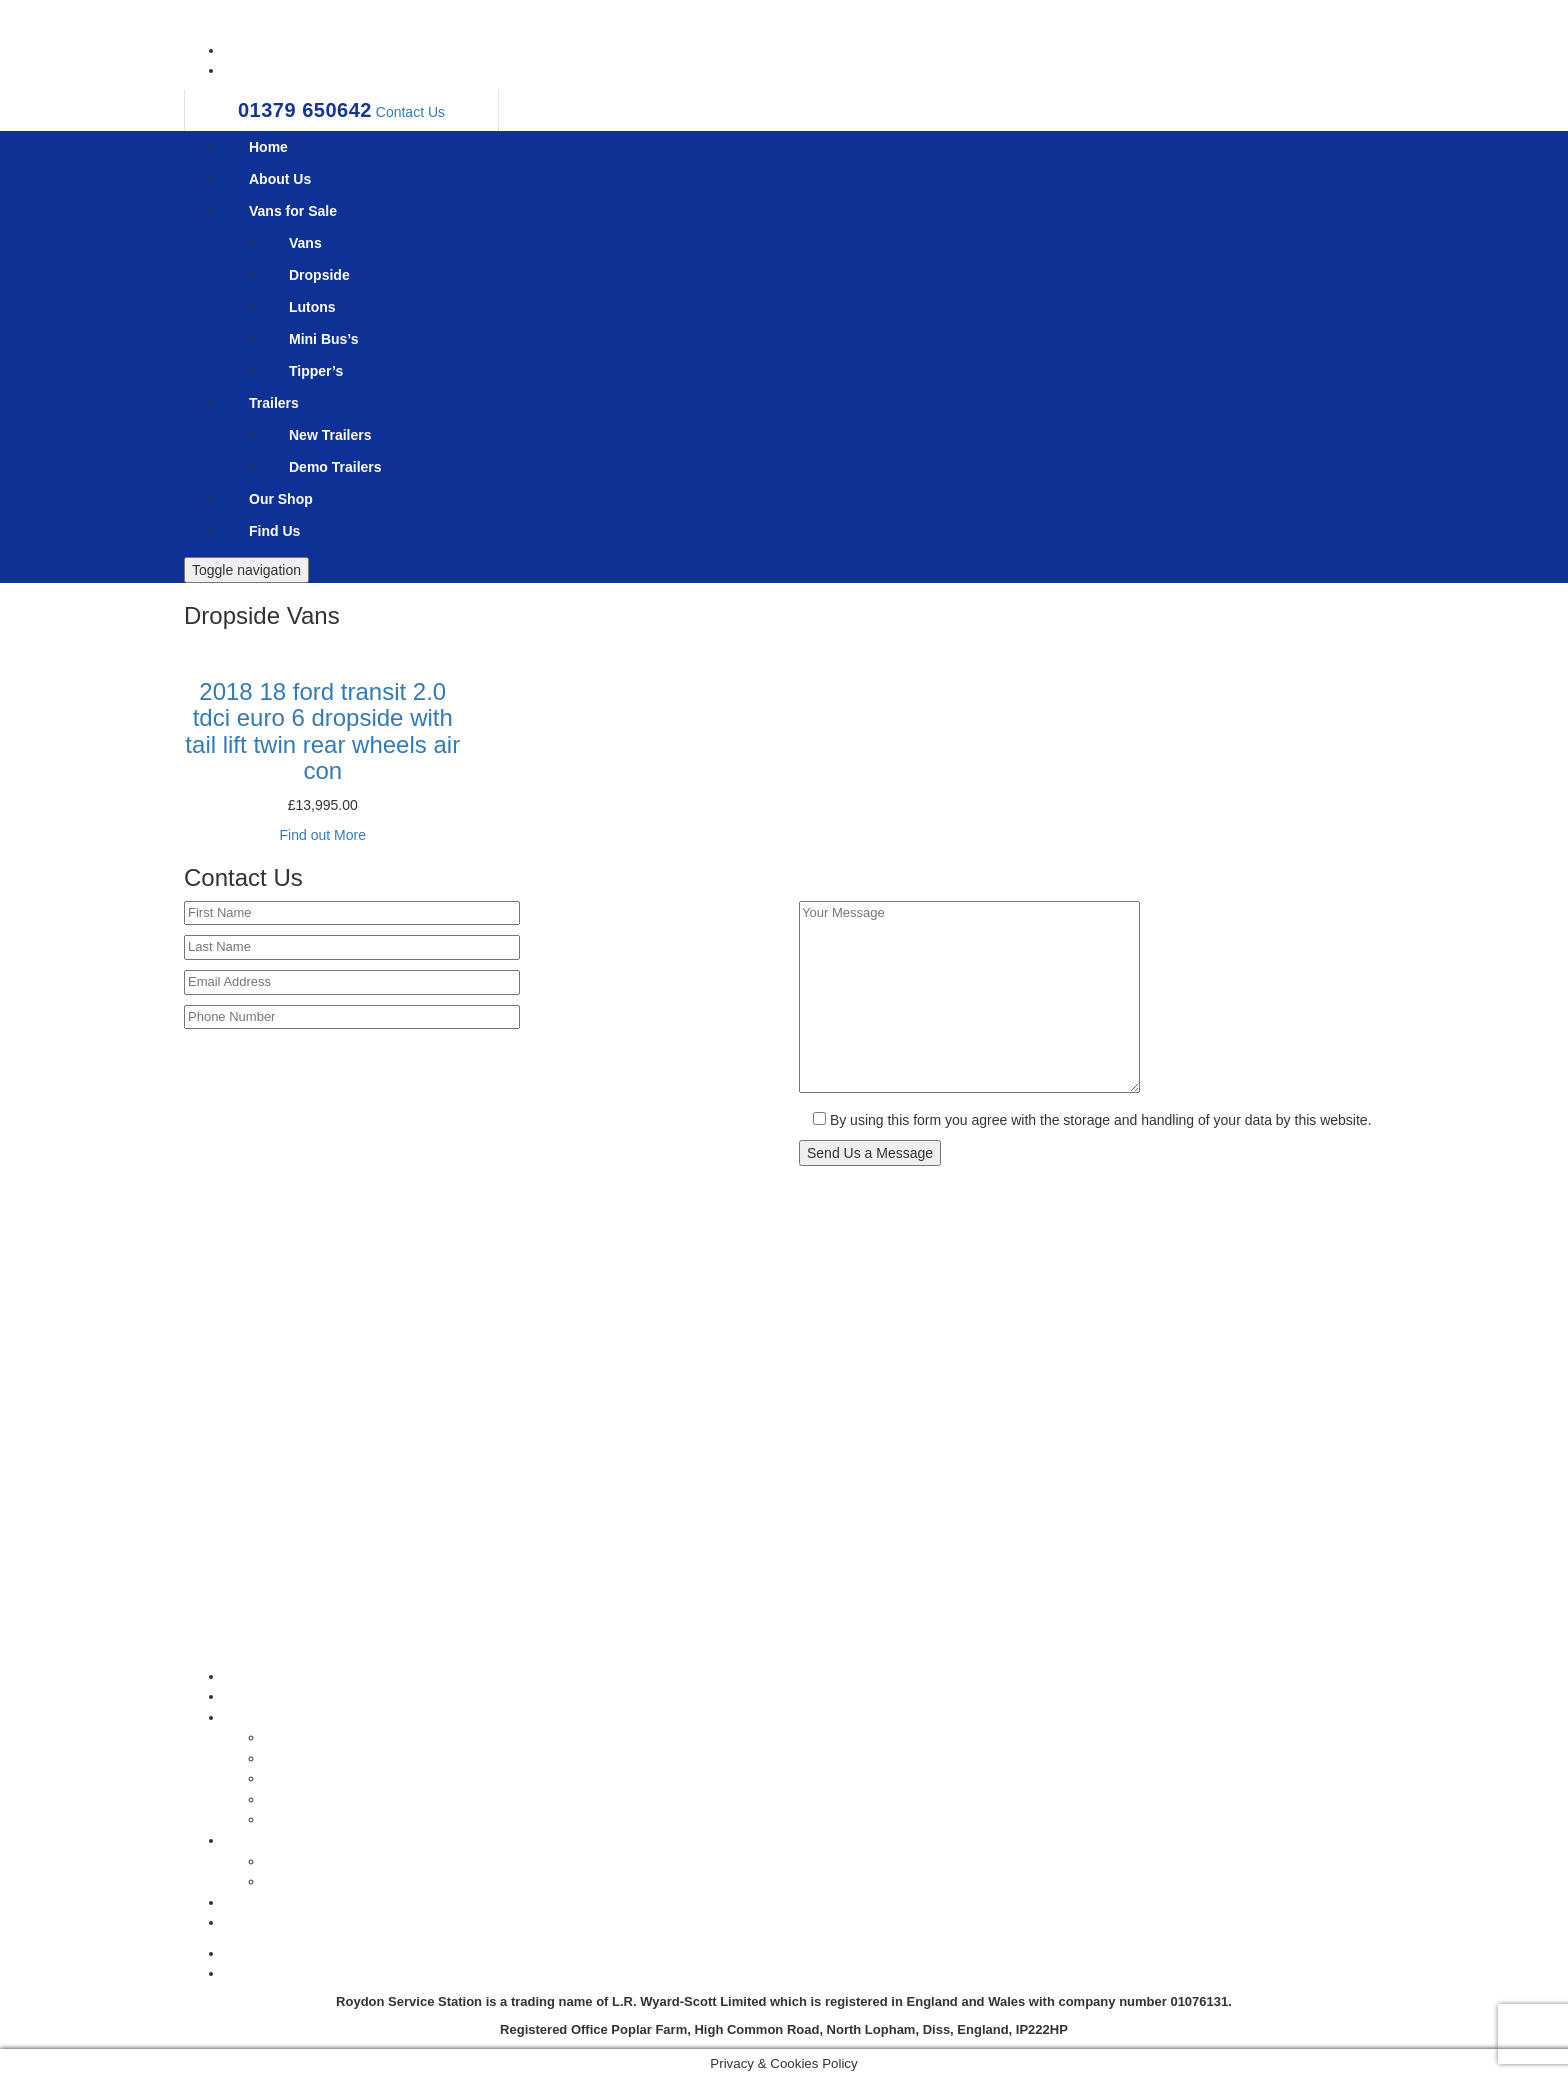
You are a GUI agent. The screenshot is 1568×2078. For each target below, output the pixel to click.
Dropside (319, 275)
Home (268, 147)
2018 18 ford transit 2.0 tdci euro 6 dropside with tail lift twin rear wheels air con (322, 731)
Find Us (274, 531)
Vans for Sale (293, 211)
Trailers (274, 403)
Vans (305, 243)
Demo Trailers (335, 467)
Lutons (312, 307)
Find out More (323, 835)
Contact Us (410, 112)
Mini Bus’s (324, 339)
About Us (280, 179)
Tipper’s (316, 371)
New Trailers (330, 435)
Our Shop (281, 499)
